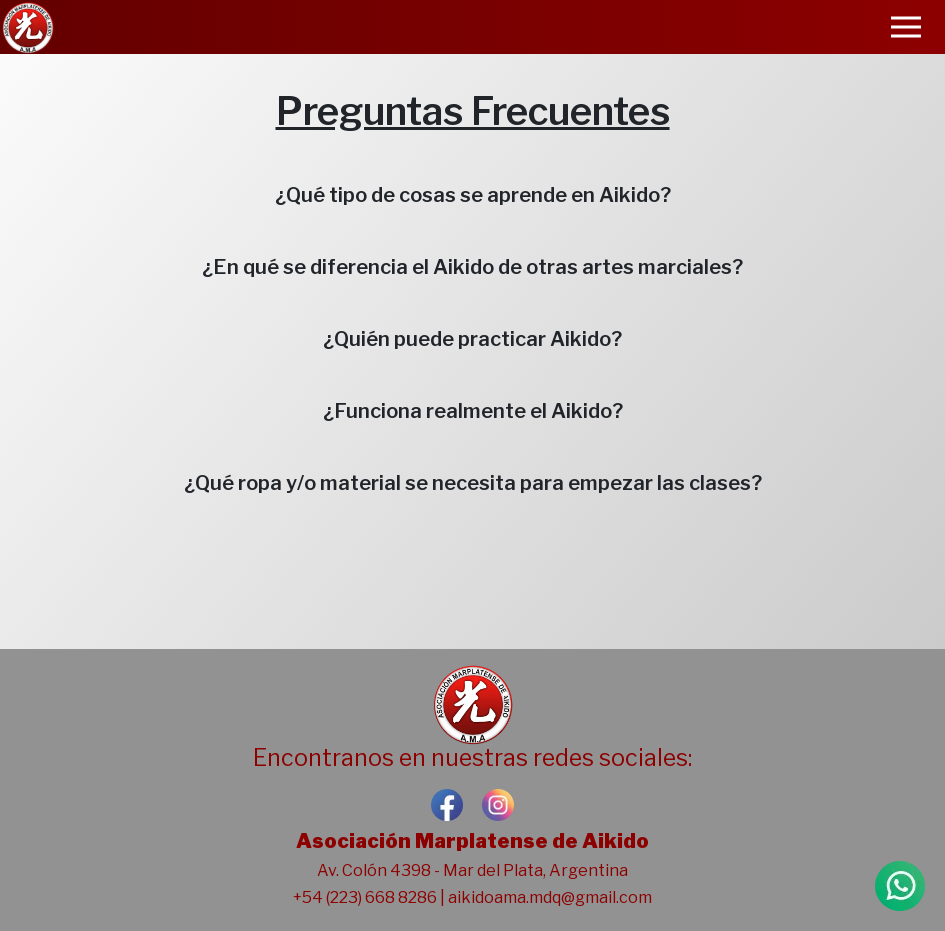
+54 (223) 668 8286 (365, 897)
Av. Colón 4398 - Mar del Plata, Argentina (472, 870)
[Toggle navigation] (906, 27)
